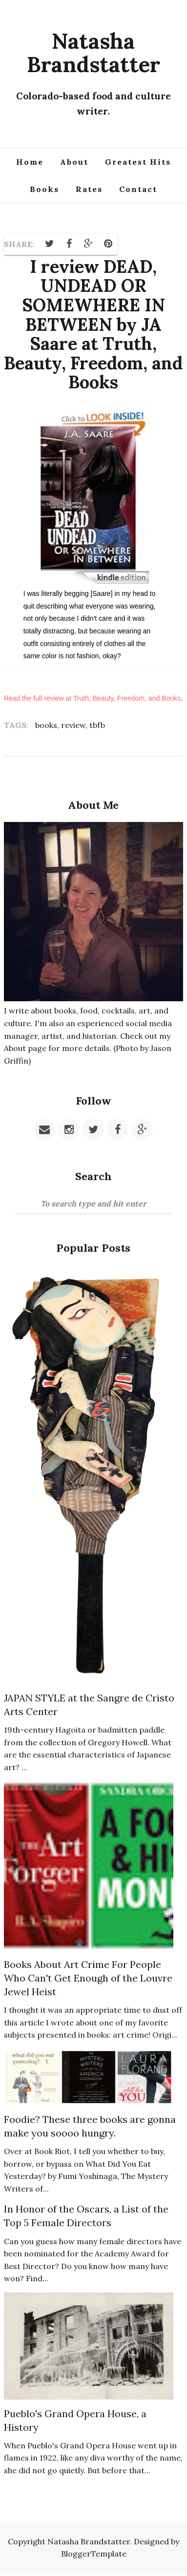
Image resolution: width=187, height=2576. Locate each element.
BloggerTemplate (93, 2553)
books (46, 725)
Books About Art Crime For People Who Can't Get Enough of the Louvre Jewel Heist (88, 1978)
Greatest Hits (138, 162)
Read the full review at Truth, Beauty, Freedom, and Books (92, 698)
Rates (89, 189)
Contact (138, 189)
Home (29, 162)
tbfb (97, 725)
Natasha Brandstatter (93, 52)
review (73, 725)
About (74, 162)
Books (44, 189)
